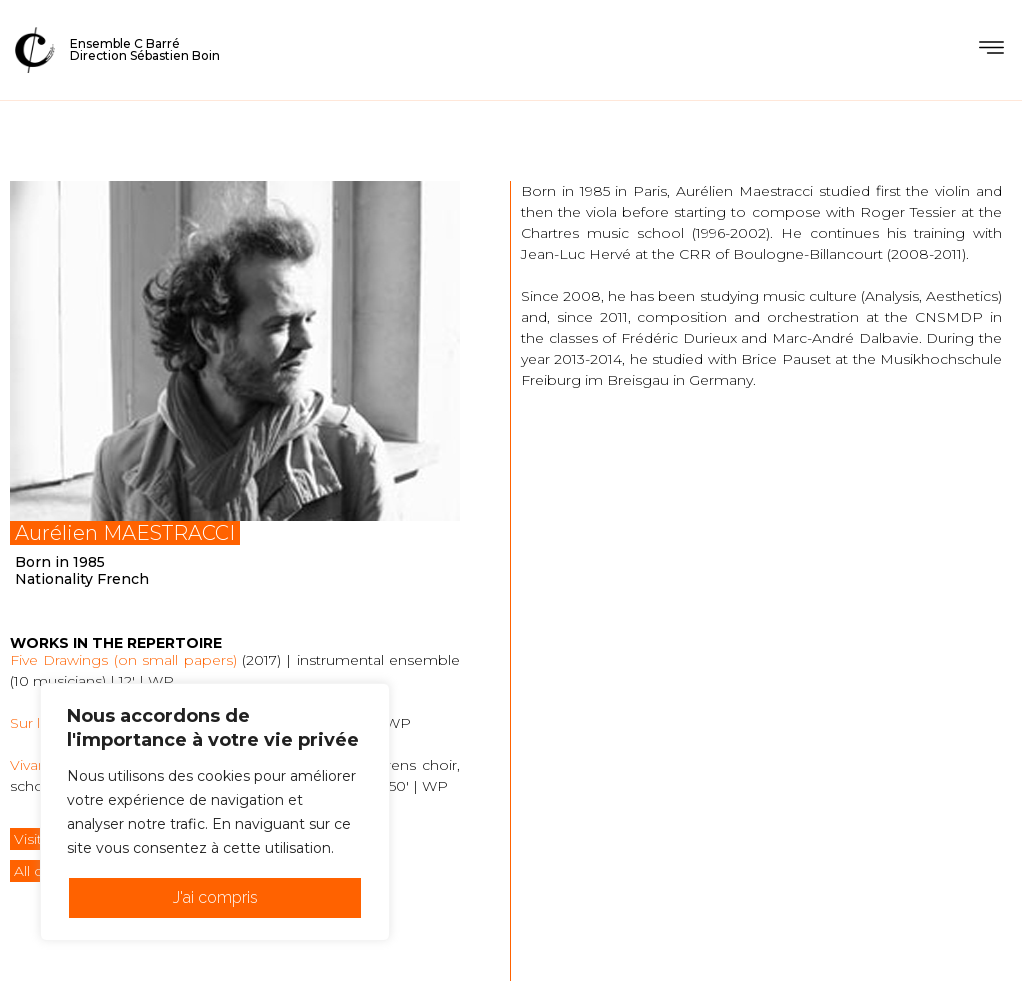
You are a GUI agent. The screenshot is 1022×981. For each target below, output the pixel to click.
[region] (215, 812)
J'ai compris (215, 897)
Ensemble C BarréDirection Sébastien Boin (145, 49)
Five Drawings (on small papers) (123, 660)
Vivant (31, 765)
